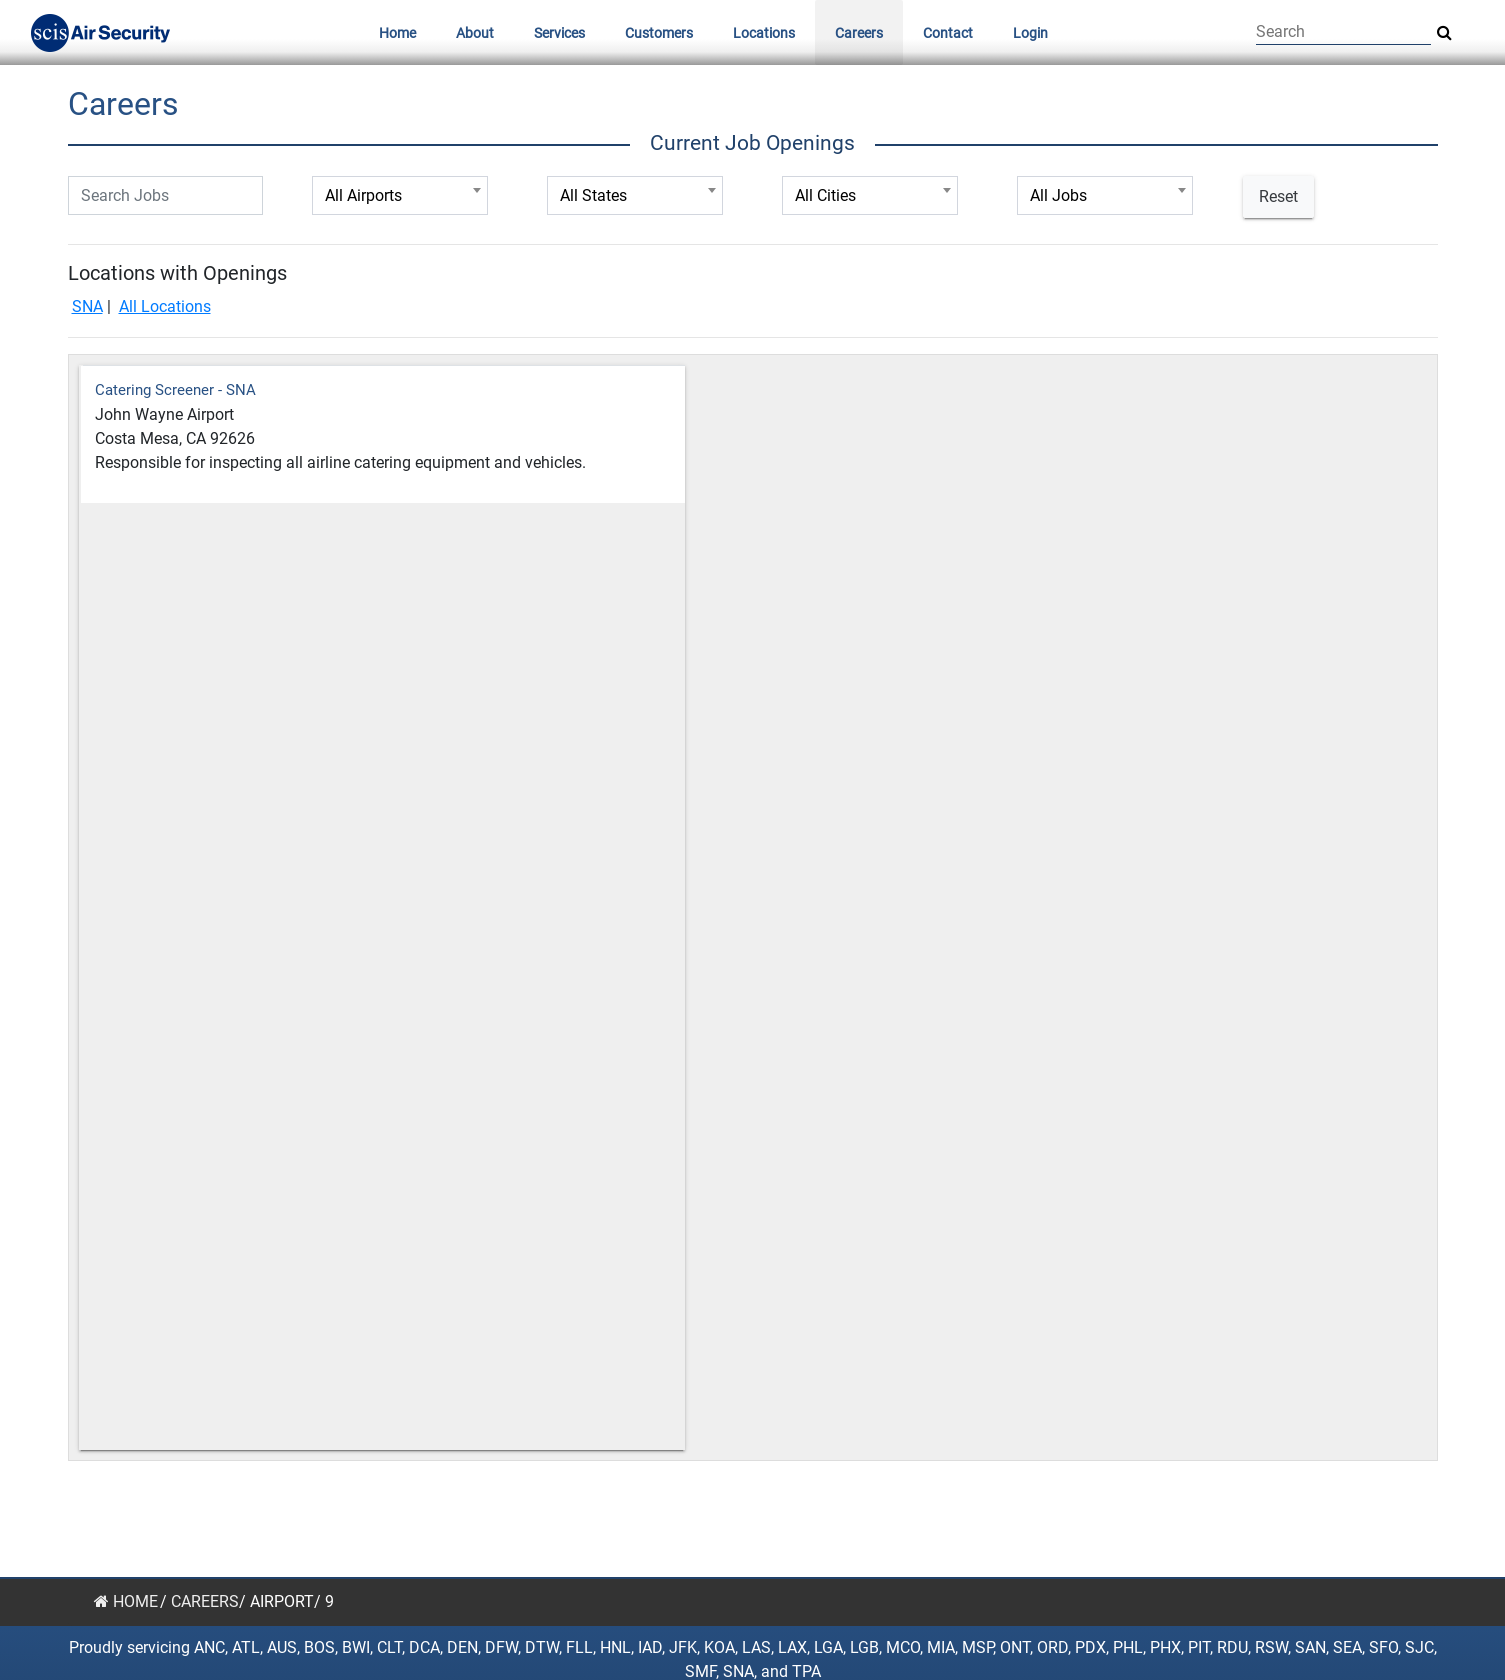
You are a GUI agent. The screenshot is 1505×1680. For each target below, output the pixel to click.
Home (397, 33)
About (475, 33)
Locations (764, 33)
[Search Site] (1444, 33)
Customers (659, 33)
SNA (87, 306)
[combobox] (400, 195)
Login (1030, 33)
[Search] (1343, 32)
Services (559, 33)
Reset (1278, 196)
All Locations (165, 306)
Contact (948, 33)
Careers (859, 33)
